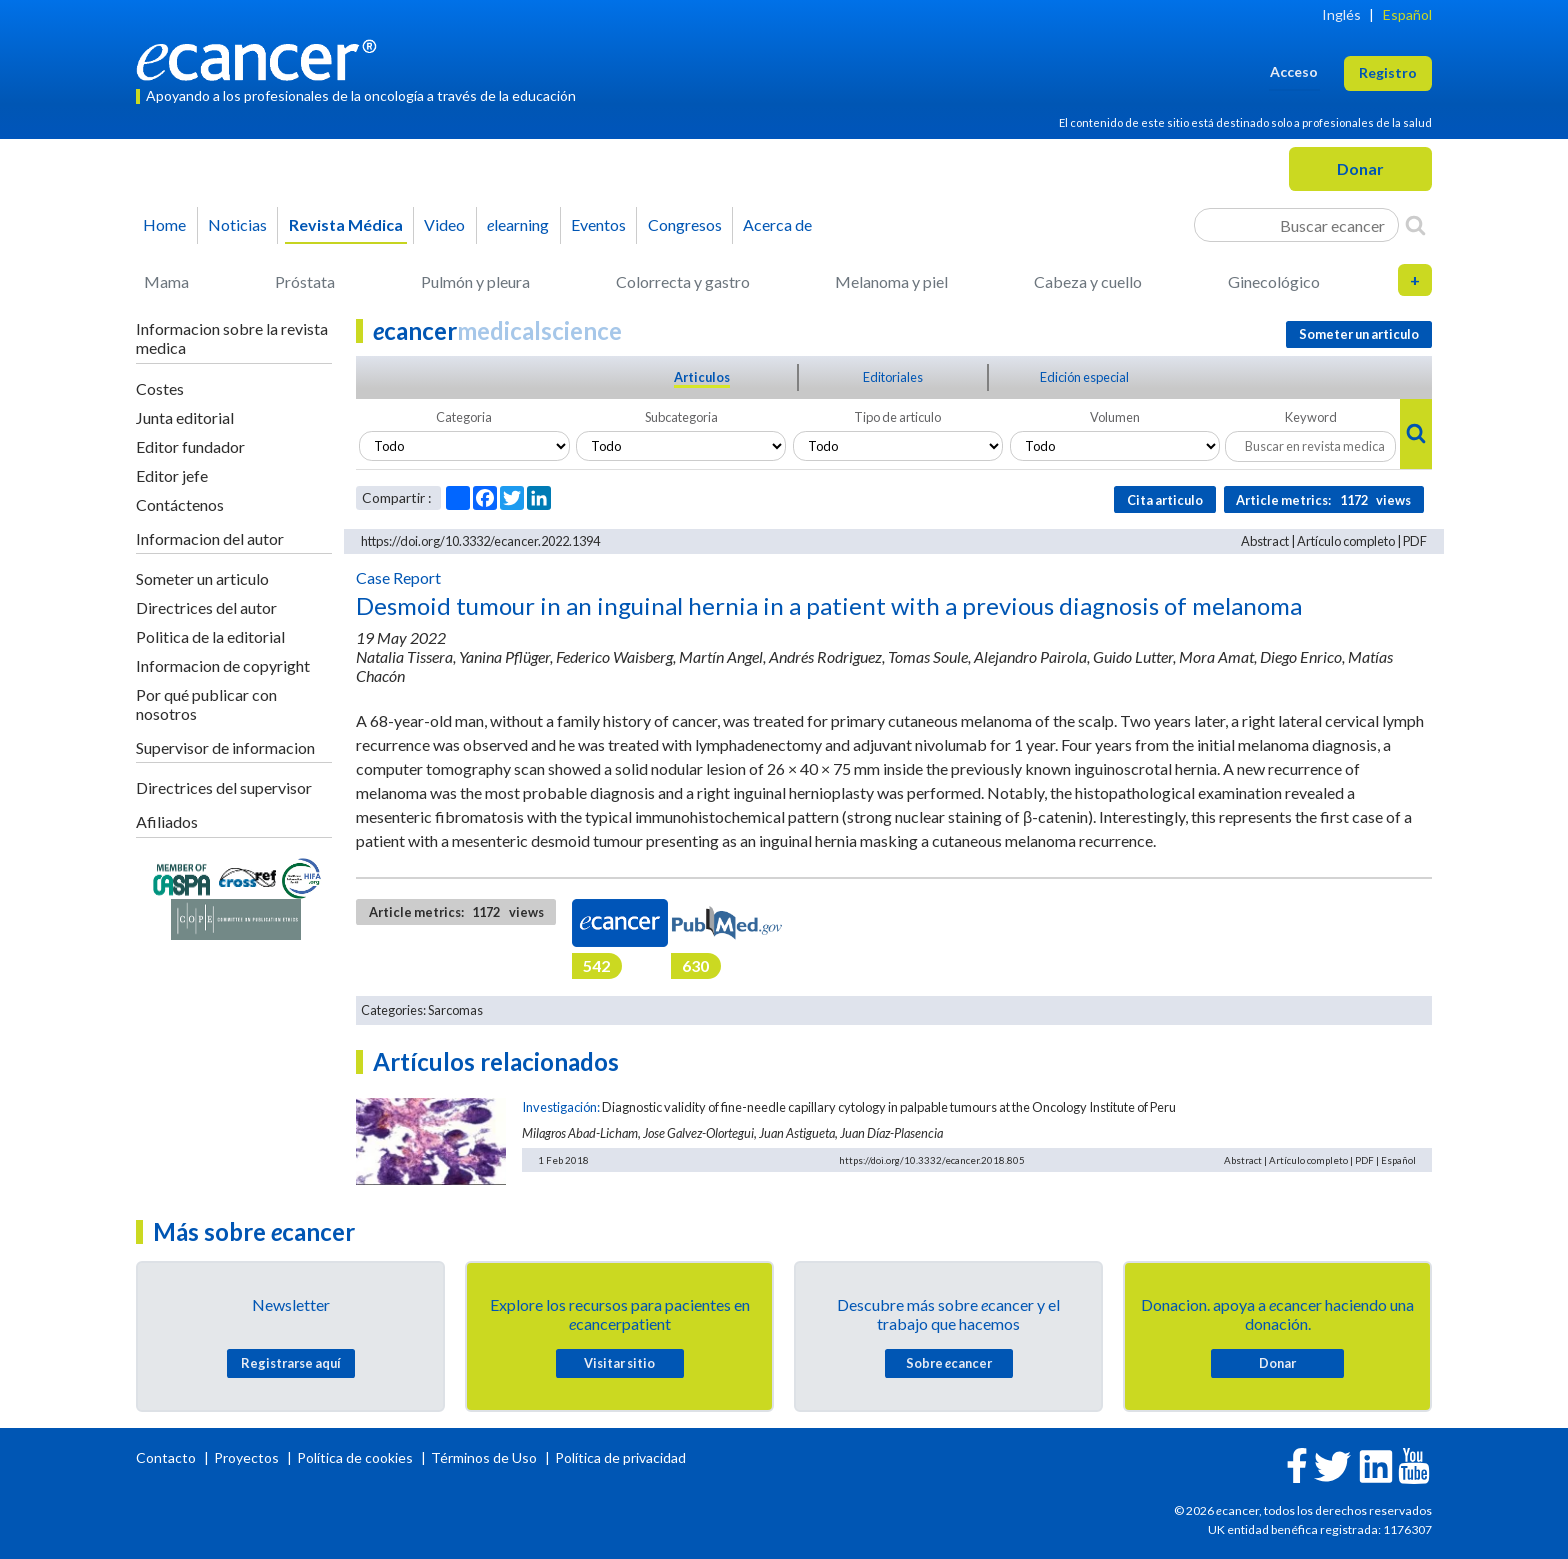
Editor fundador (190, 446)
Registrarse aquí (291, 1363)
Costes (160, 388)
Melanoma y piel (891, 281)
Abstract (1265, 541)
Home (164, 224)
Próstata (305, 281)
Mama (166, 281)
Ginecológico (1274, 281)
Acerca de (777, 224)
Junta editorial (185, 417)
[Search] (1415, 225)
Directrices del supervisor (224, 787)
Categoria (464, 417)
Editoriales (893, 377)
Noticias (237, 224)
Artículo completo (1346, 541)
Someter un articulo (202, 578)
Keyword (1311, 417)
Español (1407, 14)
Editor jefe (172, 475)
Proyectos (248, 1457)
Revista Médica (346, 224)
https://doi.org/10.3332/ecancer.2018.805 (932, 1160)
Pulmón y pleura (475, 281)
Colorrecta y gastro (683, 281)
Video (444, 224)
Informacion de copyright (223, 665)
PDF (1415, 541)
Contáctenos (180, 504)
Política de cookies (355, 1457)
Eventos (598, 224)
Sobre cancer (949, 1363)
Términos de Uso (484, 1457)
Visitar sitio (619, 1363)
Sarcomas (455, 1010)
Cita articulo (1165, 500)
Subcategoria (681, 417)
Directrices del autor (206, 607)
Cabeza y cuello (1088, 281)
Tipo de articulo (897, 417)
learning (518, 224)
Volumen (1115, 417)
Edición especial (1084, 377)
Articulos (702, 377)
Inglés (1341, 14)
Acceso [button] (1294, 71)
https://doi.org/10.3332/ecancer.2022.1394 (480, 541)
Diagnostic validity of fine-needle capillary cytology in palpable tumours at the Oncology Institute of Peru (889, 1107)
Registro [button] (1388, 72)
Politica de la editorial (210, 636)
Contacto (167, 1457)
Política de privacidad (620, 1457)
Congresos (685, 224)
